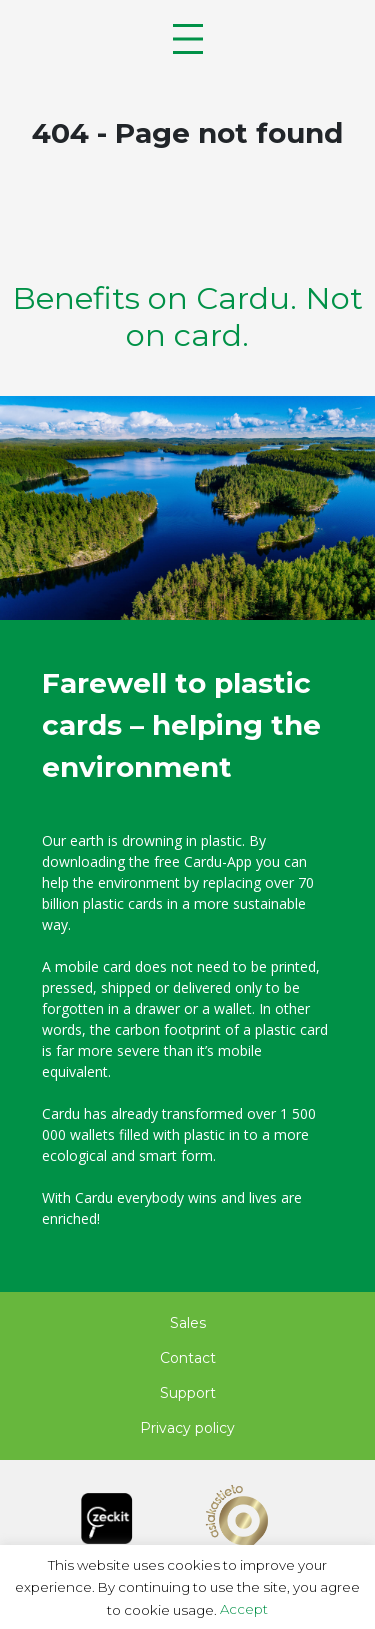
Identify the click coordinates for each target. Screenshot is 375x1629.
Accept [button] (244, 1609)
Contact (188, 1358)
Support (188, 1393)
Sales (188, 1323)
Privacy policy (187, 1428)
